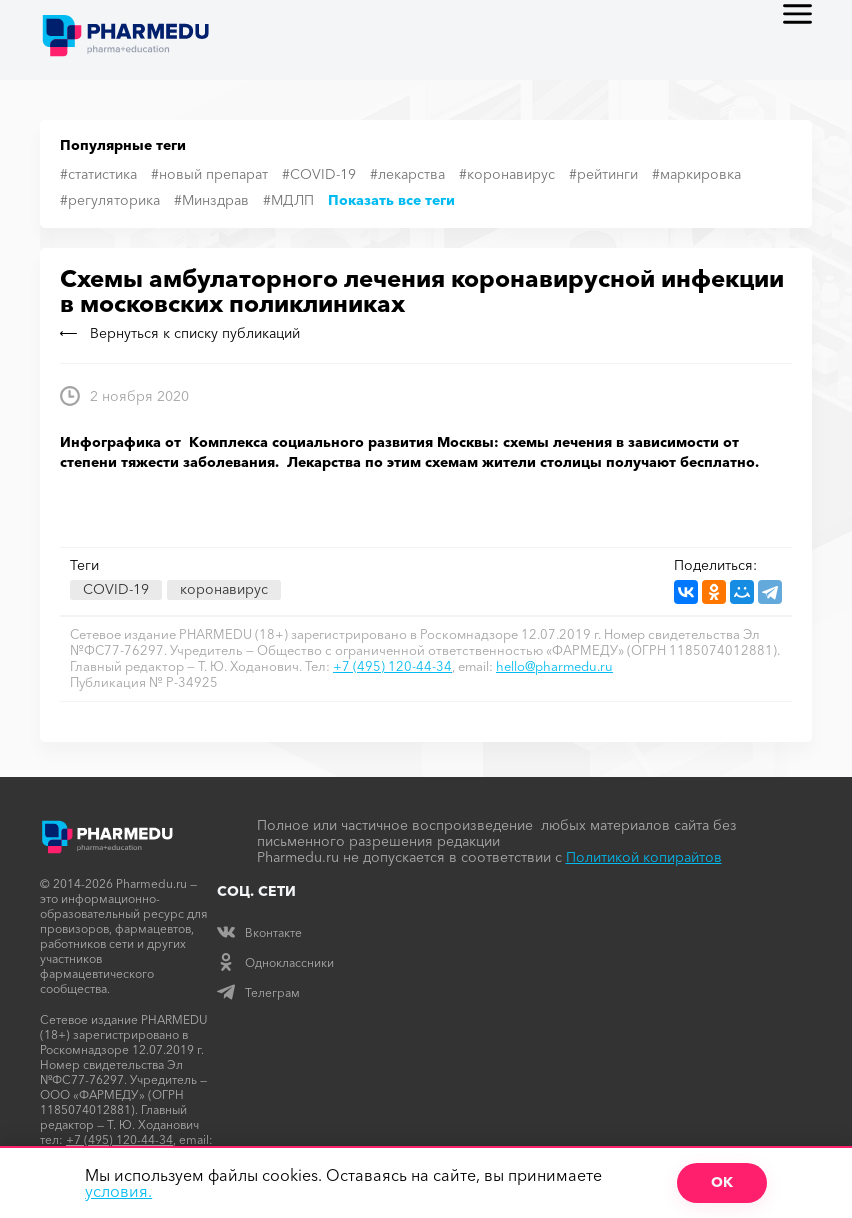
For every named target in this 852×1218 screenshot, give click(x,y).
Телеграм (258, 992)
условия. (118, 1191)
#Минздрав (211, 200)
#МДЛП (288, 200)
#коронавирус (507, 174)
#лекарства (407, 174)
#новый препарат (209, 174)
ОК (722, 1182)
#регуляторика (110, 200)
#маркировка (696, 174)
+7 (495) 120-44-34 (392, 666)
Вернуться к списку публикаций (180, 333)
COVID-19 (116, 589)
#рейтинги (603, 174)
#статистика (98, 174)
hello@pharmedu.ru (554, 666)
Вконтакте (259, 932)
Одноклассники (275, 962)
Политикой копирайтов (644, 857)
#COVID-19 (319, 174)
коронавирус (224, 589)
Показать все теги (391, 200)
